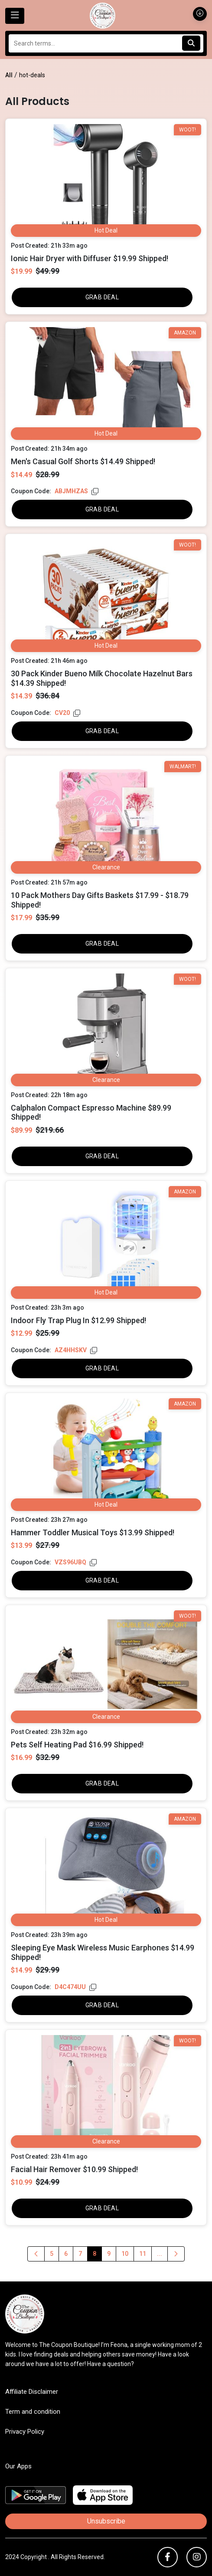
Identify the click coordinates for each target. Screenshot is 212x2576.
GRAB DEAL (102, 297)
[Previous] (36, 2253)
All (9, 75)
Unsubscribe (106, 2521)
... (159, 2253)
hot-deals (32, 75)
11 (142, 2253)
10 (124, 2253)
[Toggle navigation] (14, 16)
